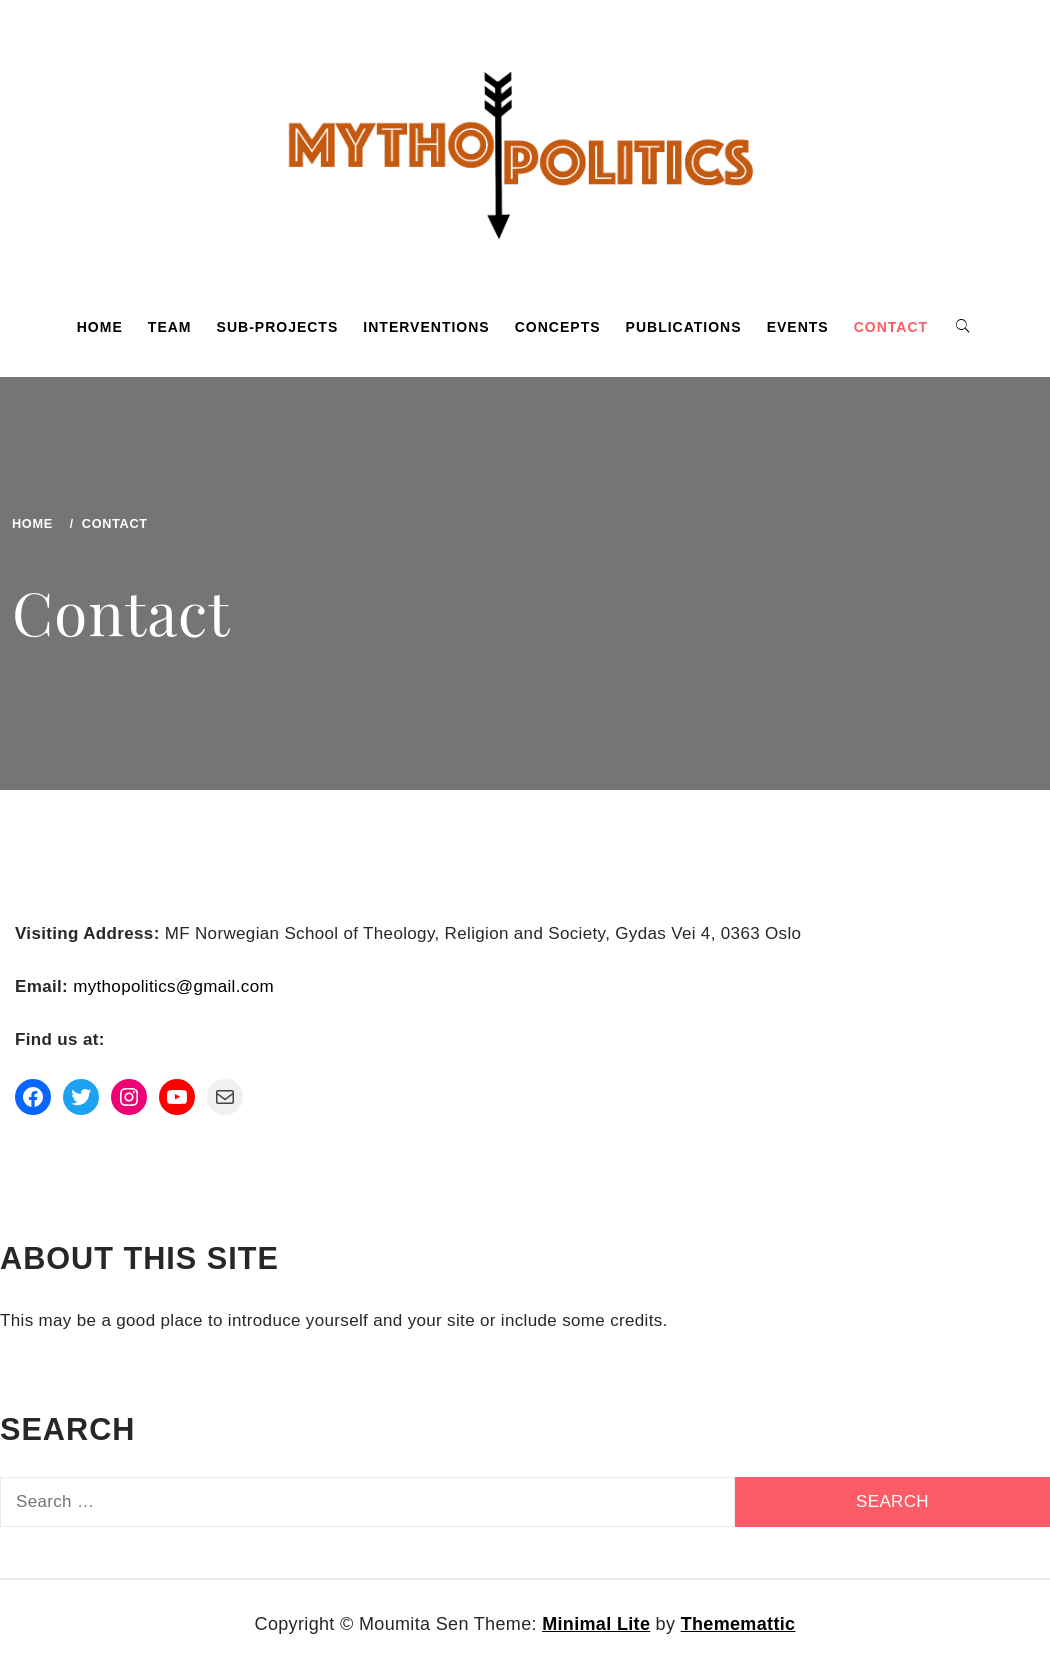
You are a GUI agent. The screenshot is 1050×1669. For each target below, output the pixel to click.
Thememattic (738, 1624)
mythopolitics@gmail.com (173, 986)
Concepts (558, 327)
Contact (891, 327)
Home (100, 327)
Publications (684, 327)
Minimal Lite (596, 1624)
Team (170, 327)
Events (798, 327)
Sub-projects (278, 327)
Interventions (426, 327)
